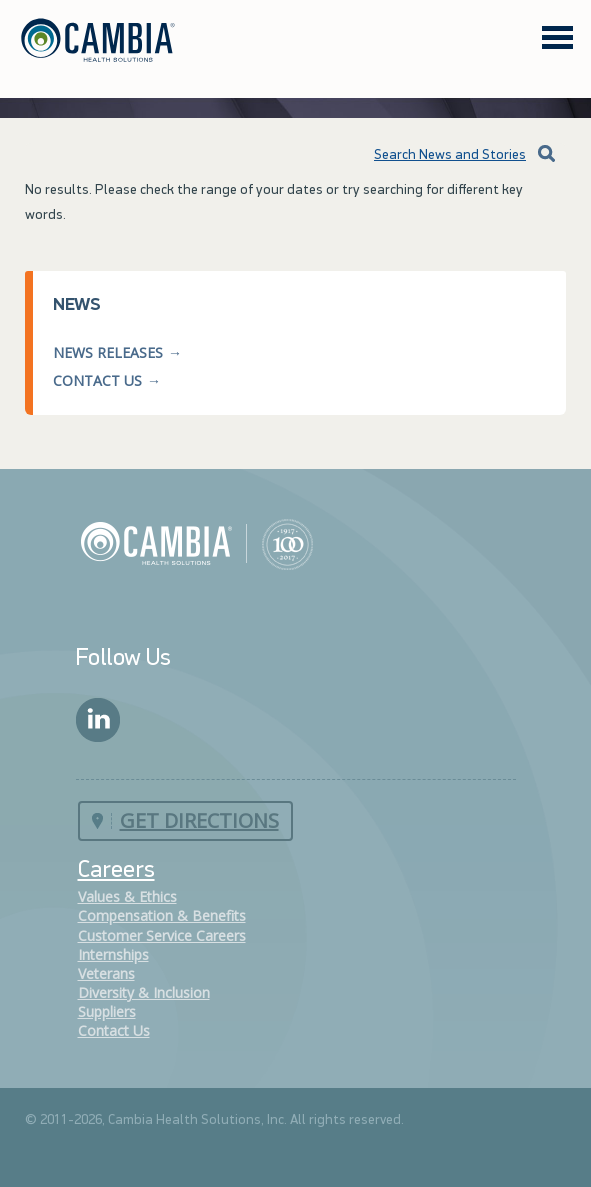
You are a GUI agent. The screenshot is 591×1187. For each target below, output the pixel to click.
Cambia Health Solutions (196, 543)
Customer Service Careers (162, 935)
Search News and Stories (435, 155)
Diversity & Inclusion (144, 992)
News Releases (108, 352)
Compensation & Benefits (162, 915)
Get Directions (199, 820)
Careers (116, 871)
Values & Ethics (127, 896)
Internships (113, 954)
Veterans (106, 973)
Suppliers (107, 1011)
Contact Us (97, 380)
